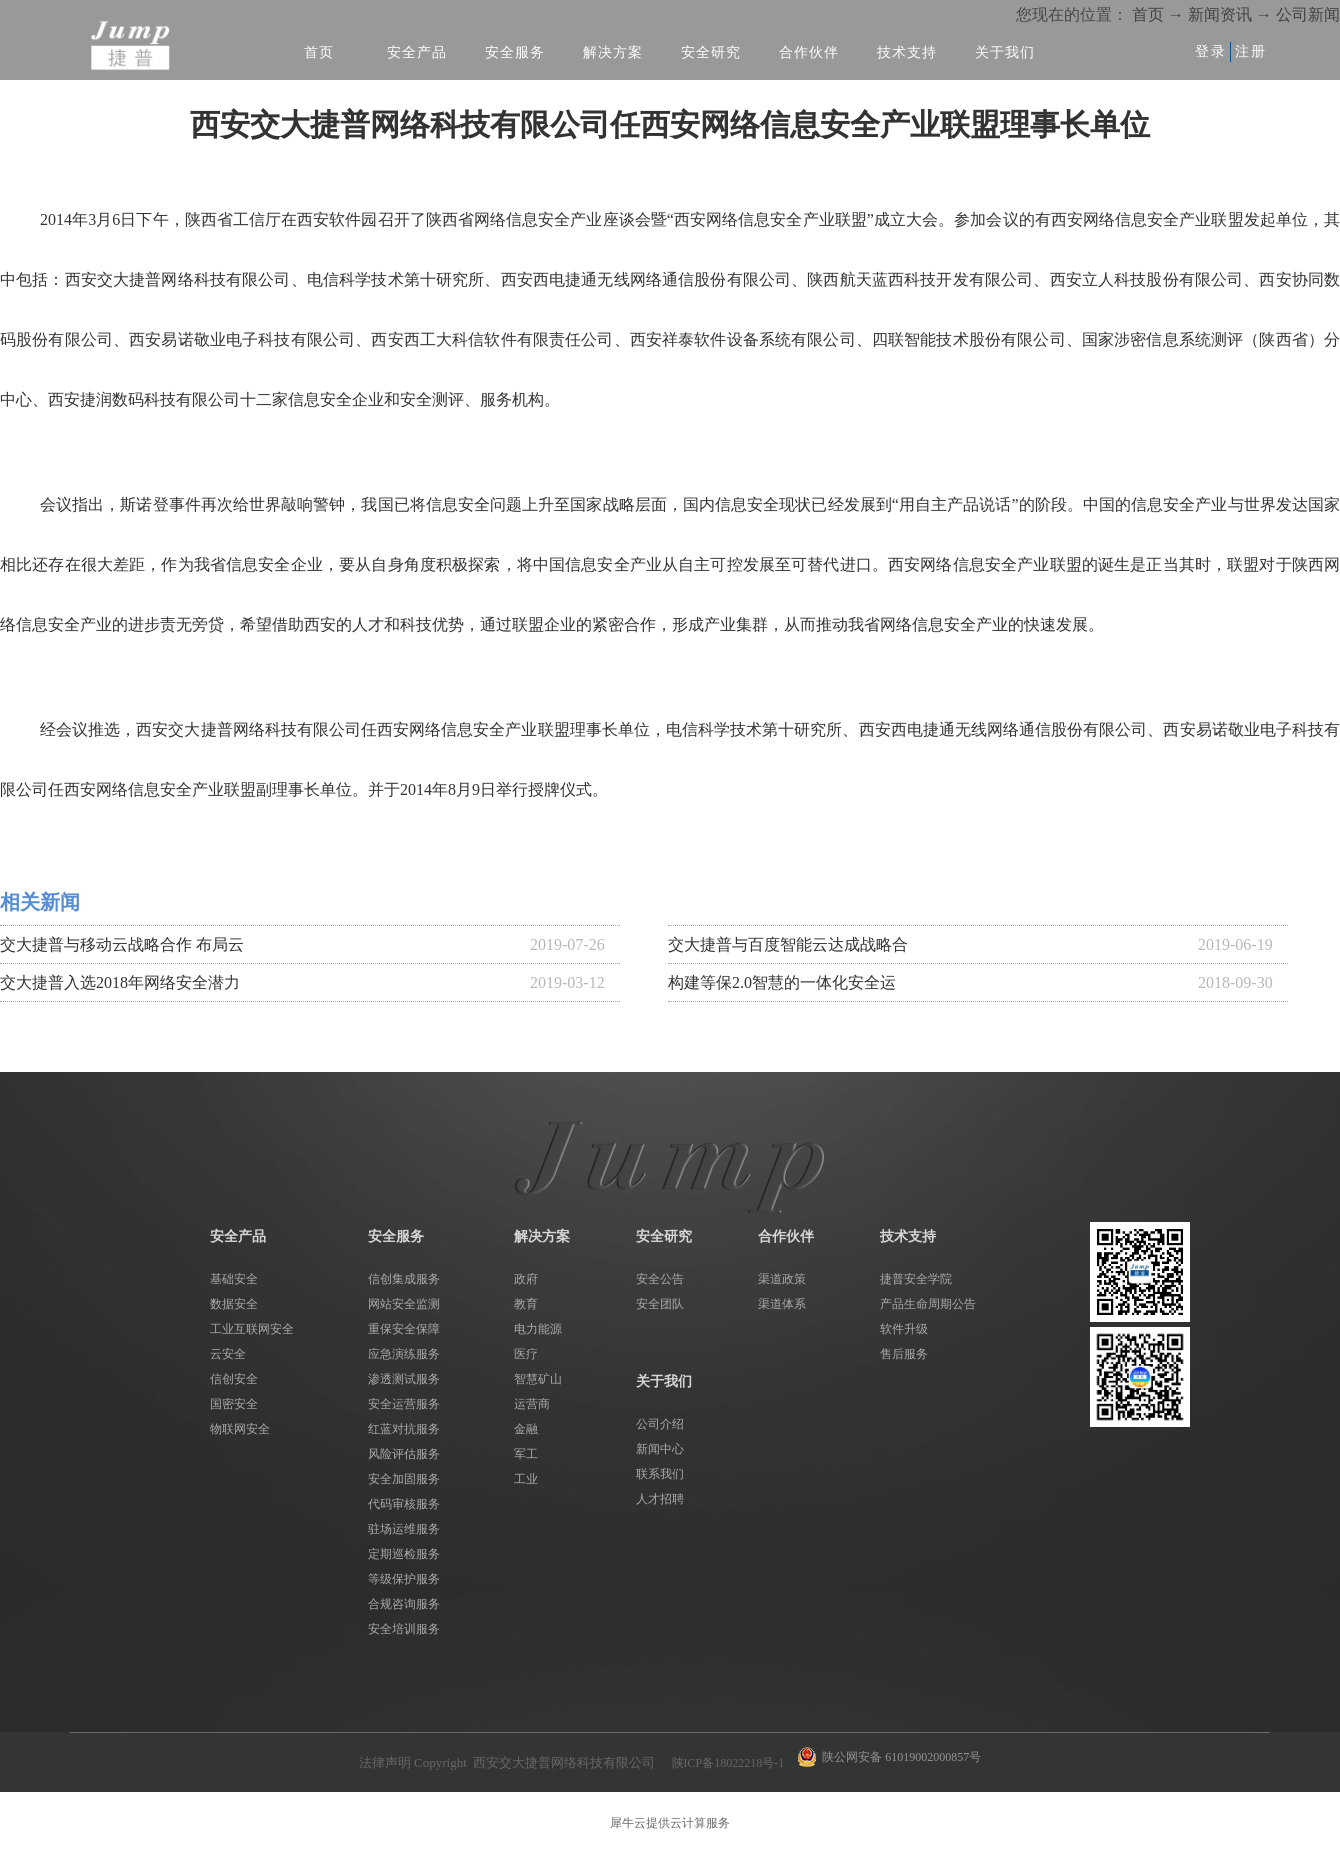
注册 (1251, 51)
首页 (319, 52)
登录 (1211, 51)
